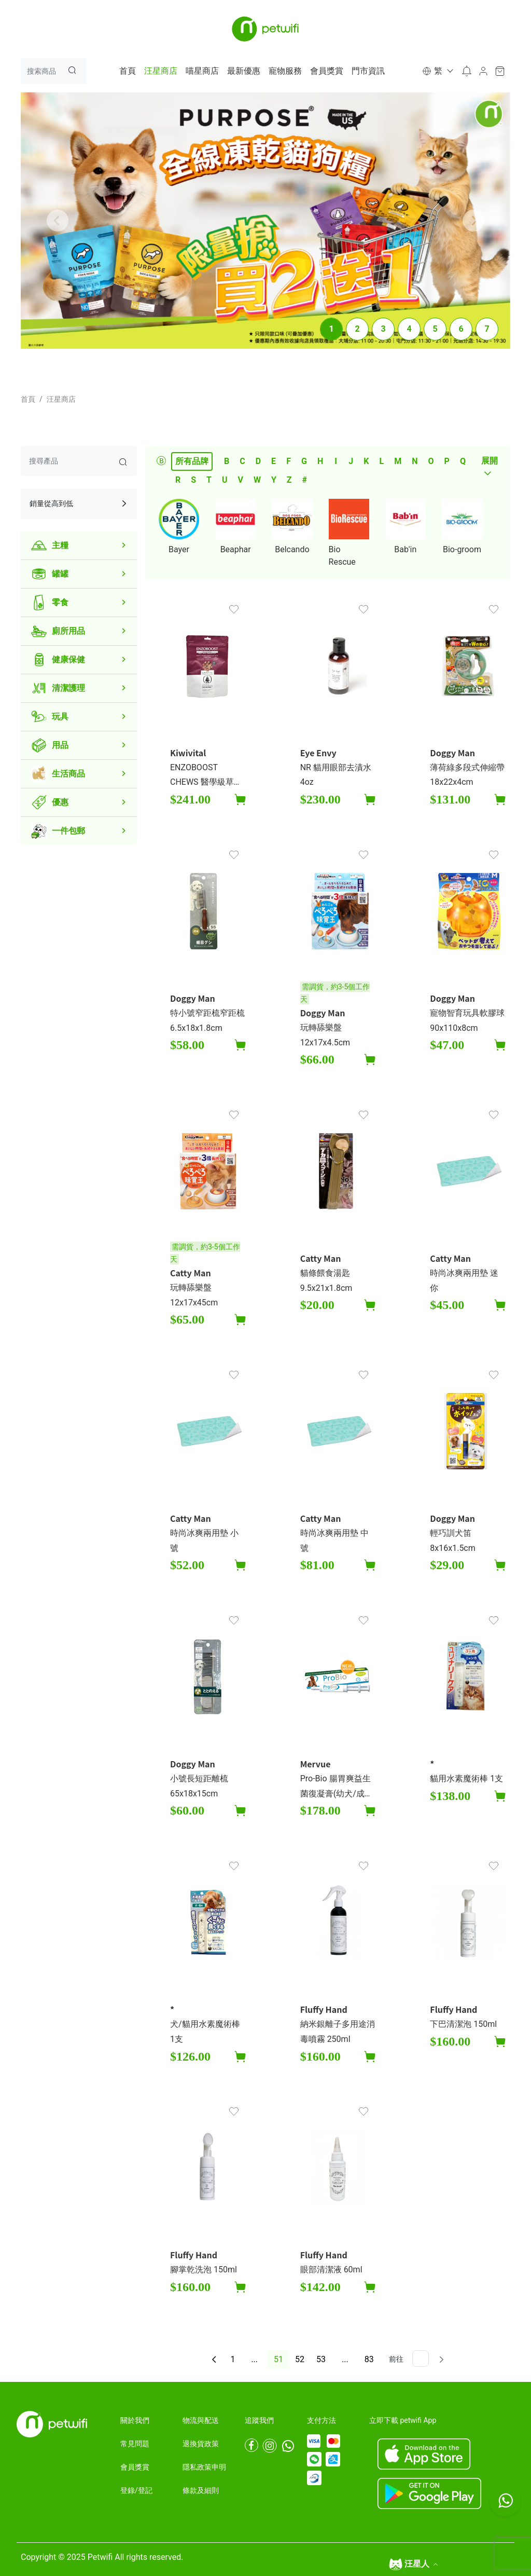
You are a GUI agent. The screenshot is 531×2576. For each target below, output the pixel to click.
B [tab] (226, 461)
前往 (396, 2359)
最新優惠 (243, 71)
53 (321, 2359)
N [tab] (414, 461)
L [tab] (381, 461)
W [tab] (257, 480)
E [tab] (273, 461)
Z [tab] (289, 480)
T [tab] (209, 480)
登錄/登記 (136, 2490)
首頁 (127, 71)
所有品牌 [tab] (191, 461)
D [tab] (258, 461)
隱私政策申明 (204, 2467)
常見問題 (134, 2443)
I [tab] (335, 461)
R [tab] (177, 480)
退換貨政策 (201, 2443)
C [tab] (242, 461)
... (254, 2359)
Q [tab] (463, 461)
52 (299, 2359)
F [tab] (288, 461)
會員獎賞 (326, 71)
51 (278, 2359)
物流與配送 (201, 2420)
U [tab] (225, 480)
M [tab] (397, 461)
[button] (436, 71)
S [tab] (193, 480)
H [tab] (320, 461)
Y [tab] (273, 480)
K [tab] (366, 461)
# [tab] (304, 480)
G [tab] (304, 461)
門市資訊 (368, 71)
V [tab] (240, 480)
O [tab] (431, 461)
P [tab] (447, 461)
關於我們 (134, 2420)
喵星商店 (202, 71)
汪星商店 (160, 71)
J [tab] (350, 461)
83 (369, 2359)
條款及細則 (201, 2490)
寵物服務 (285, 71)
